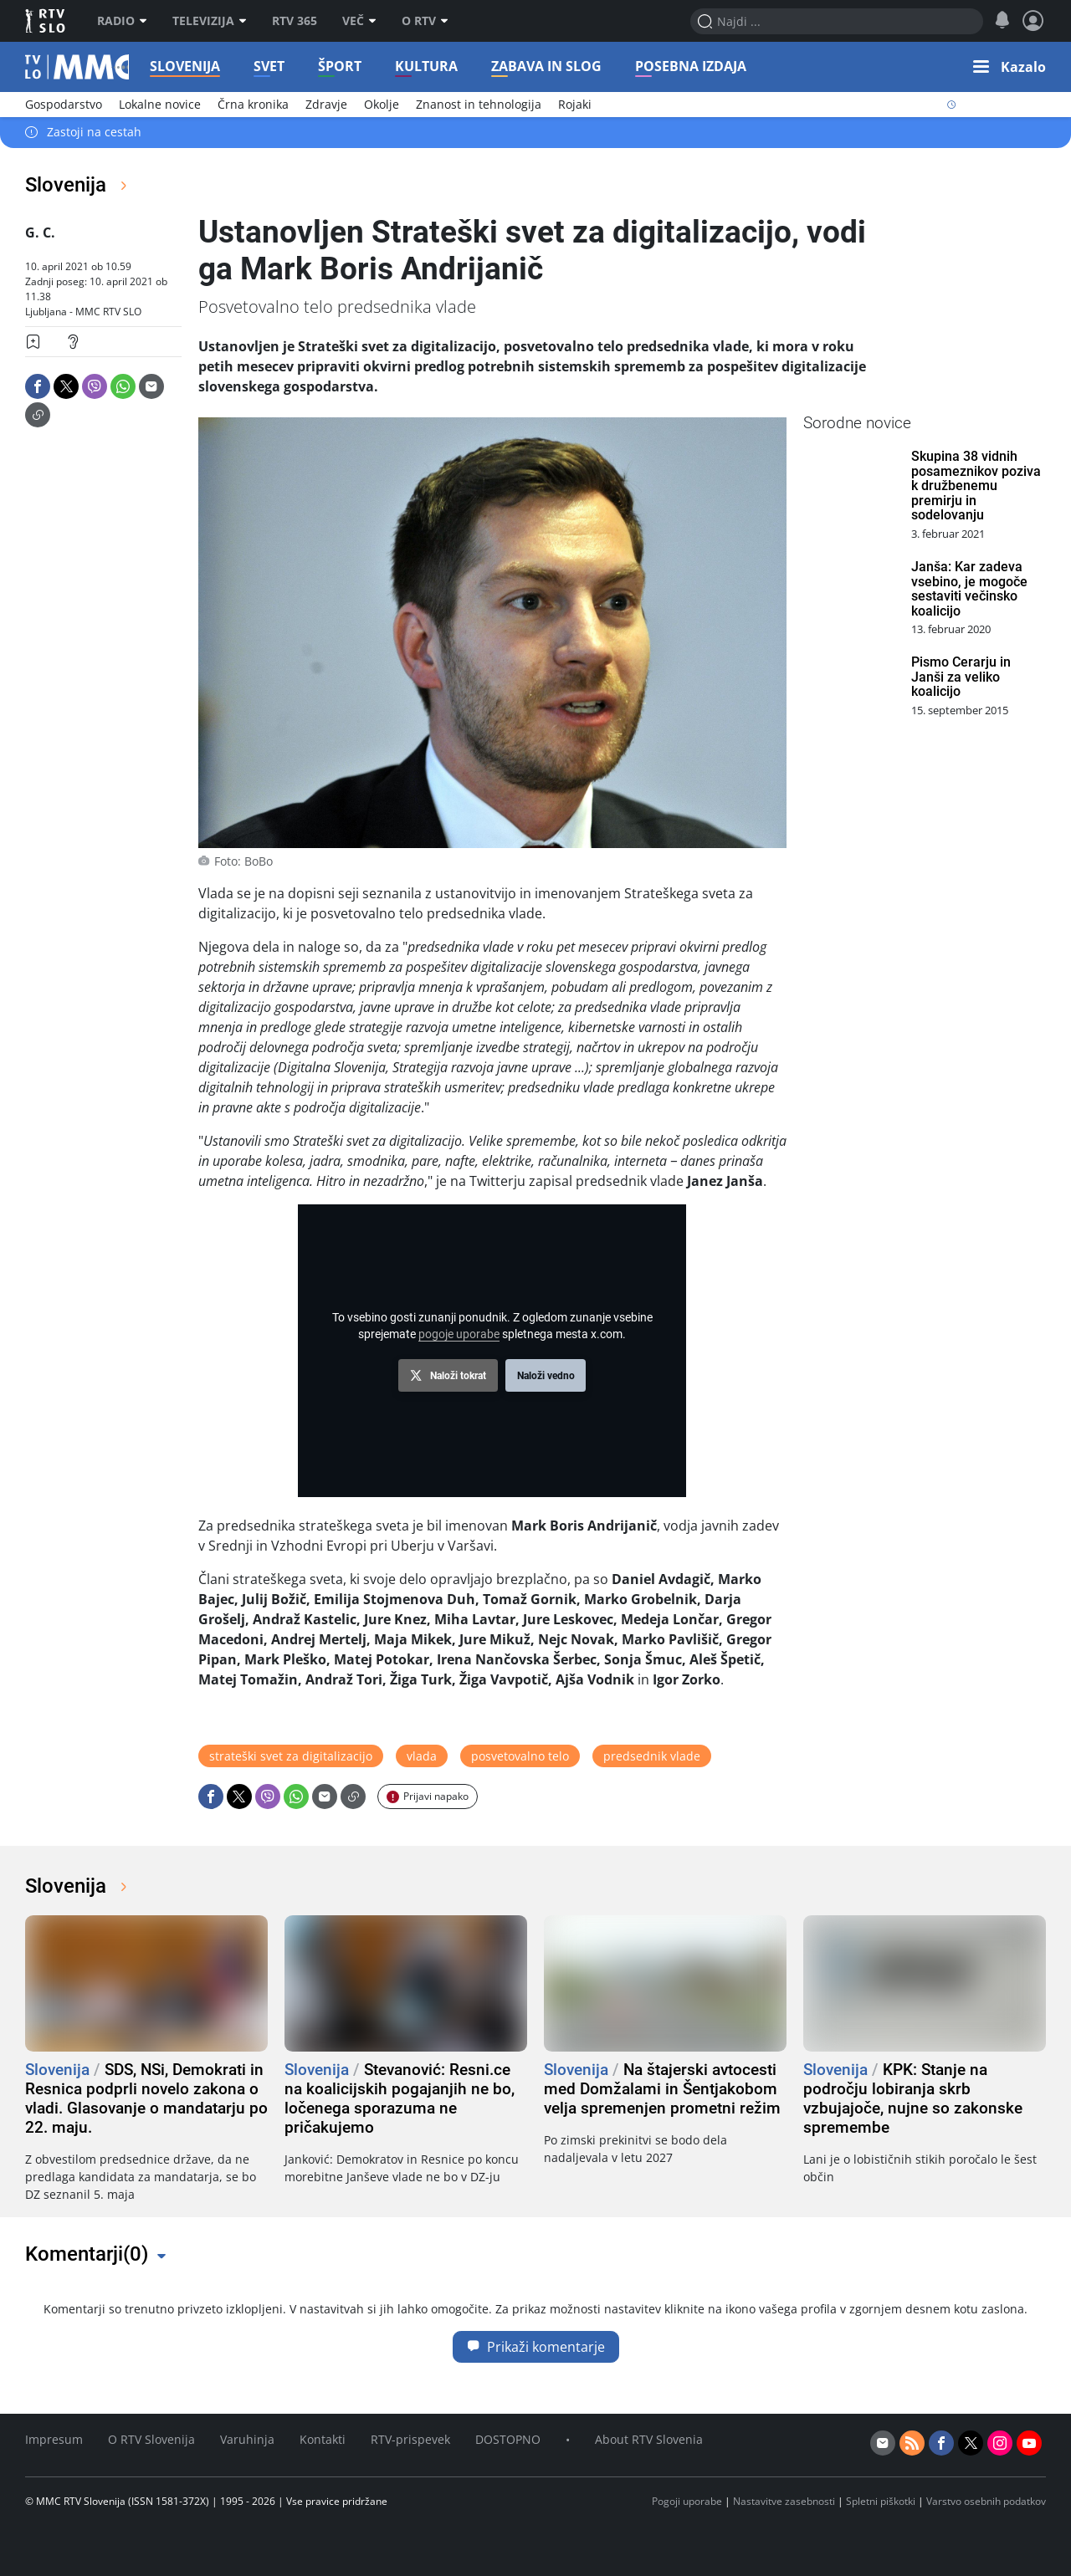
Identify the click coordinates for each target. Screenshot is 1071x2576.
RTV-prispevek (410, 2439)
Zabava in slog (551, 66)
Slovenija (190, 66)
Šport (344, 66)
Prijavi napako (436, 1796)
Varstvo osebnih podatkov (986, 2501)
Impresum (54, 2439)
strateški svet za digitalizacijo (290, 1756)
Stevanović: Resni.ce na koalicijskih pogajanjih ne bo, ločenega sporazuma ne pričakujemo (399, 2098)
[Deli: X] (66, 386)
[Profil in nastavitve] (1033, 20)
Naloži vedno (546, 1376)
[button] (1009, 67)
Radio (122, 21)
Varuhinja (247, 2439)
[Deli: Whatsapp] (123, 386)
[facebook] (941, 2443)
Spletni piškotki (880, 2501)
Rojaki (575, 104)
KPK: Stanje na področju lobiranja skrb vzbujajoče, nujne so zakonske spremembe (912, 2098)
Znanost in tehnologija (478, 104)
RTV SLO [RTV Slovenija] (46, 20)
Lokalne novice (160, 104)
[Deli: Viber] (94, 386)
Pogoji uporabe (687, 2501)
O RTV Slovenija (151, 2439)
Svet (274, 66)
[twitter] (970, 2443)
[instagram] (999, 2443)
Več (359, 21)
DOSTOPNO (508, 2439)
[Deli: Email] (151, 386)
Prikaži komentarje (536, 2347)
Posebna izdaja (695, 66)
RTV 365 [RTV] (294, 21)
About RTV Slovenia (649, 2439)
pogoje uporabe (459, 1334)
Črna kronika (253, 104)
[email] (882, 2443)
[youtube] (1029, 2443)
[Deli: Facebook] (37, 386)
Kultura (431, 66)
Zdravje (326, 104)
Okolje (381, 104)
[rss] (912, 2443)
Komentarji (86, 2254)
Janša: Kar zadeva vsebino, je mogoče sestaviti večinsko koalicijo (969, 589)
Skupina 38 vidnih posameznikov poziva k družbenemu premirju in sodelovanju (976, 486)
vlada (422, 1756)
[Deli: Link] (37, 414)
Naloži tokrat (458, 1376)
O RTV (425, 21)
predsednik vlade (651, 1756)
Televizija (209, 21)
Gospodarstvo (63, 104)
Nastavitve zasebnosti (784, 2501)
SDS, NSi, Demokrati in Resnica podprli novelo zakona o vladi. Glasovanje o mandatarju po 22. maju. (146, 2098)
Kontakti (323, 2439)
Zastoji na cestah (94, 132)
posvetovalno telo (520, 1756)
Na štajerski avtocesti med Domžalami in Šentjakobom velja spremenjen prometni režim (662, 2089)
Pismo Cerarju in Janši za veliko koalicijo (961, 677)
